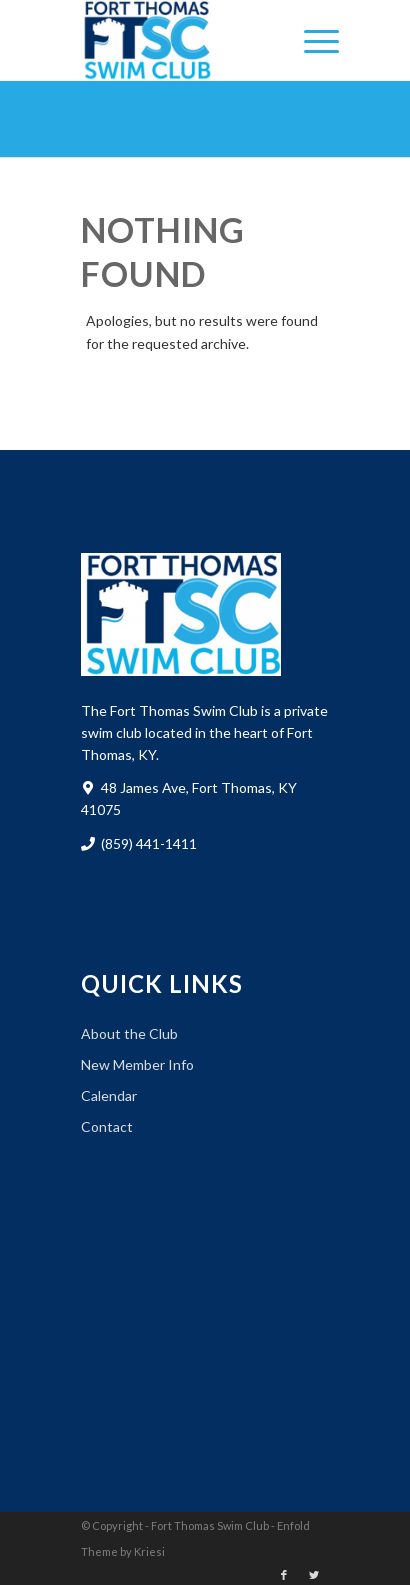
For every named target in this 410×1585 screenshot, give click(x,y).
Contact (107, 1126)
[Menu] (311, 40)
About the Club (129, 1033)
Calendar (109, 1095)
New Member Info (137, 1064)
